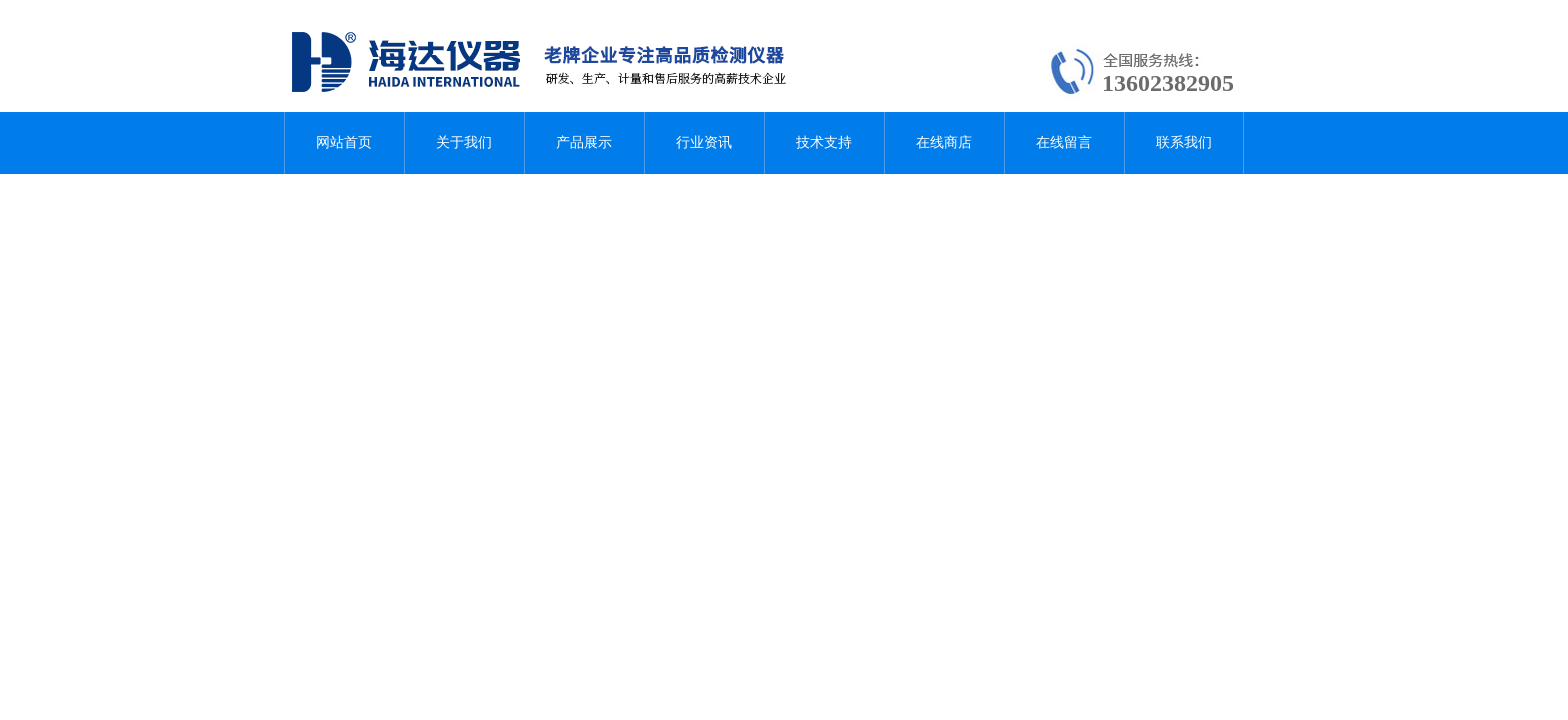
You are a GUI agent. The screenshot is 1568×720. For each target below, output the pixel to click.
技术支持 (824, 142)
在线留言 (1064, 142)
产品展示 (584, 142)
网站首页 (344, 142)
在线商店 (944, 142)
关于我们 (464, 142)
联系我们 (1184, 142)
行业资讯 (704, 142)
